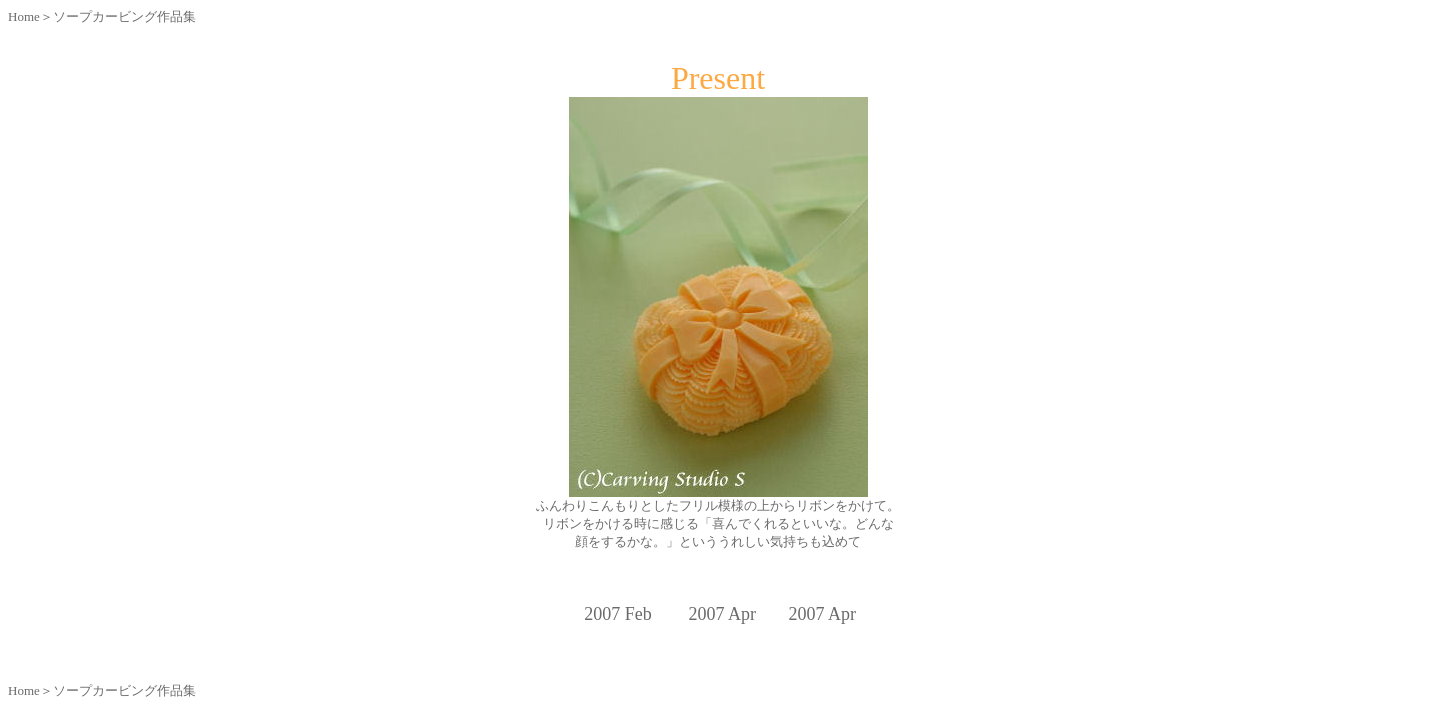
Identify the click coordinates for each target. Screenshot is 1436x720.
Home (24, 16)
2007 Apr (822, 614)
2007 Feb (618, 614)
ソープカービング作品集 (124, 16)
